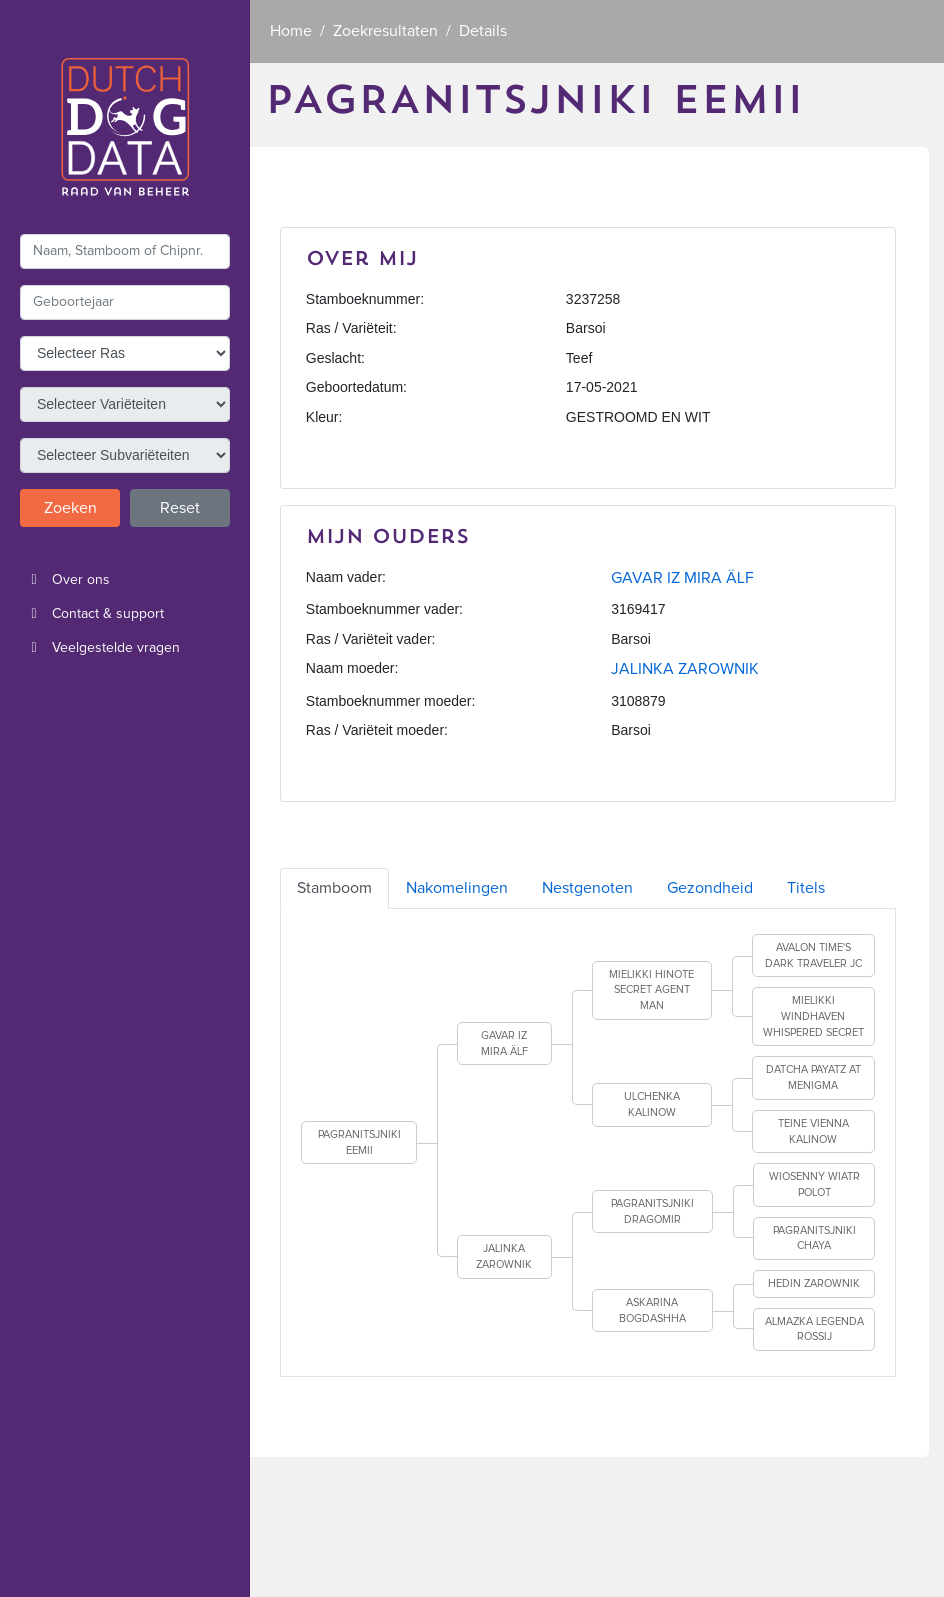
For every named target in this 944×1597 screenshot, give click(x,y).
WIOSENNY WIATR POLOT (814, 1184)
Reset (180, 508)
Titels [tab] (806, 888)
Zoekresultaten (385, 31)
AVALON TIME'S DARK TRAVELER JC (813, 955)
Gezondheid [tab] (710, 888)
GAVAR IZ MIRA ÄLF (682, 578)
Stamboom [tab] (334, 888)
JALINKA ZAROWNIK (685, 669)
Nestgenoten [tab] (587, 888)
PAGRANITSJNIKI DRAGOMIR (652, 1211)
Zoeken (70, 508)
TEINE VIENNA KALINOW (813, 1131)
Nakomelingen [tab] (457, 888)
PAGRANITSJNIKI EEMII (359, 1142)
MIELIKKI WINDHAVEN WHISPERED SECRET (813, 1016)
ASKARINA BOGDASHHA (652, 1310)
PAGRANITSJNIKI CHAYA (814, 1238)
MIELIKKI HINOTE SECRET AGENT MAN (651, 990)
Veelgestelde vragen (100, 648)
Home (291, 31)
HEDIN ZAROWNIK (814, 1283)
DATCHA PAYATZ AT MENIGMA (813, 1077)
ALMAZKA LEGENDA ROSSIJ (814, 1329)
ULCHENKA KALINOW (652, 1104)
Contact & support (92, 614)
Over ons (65, 580)
